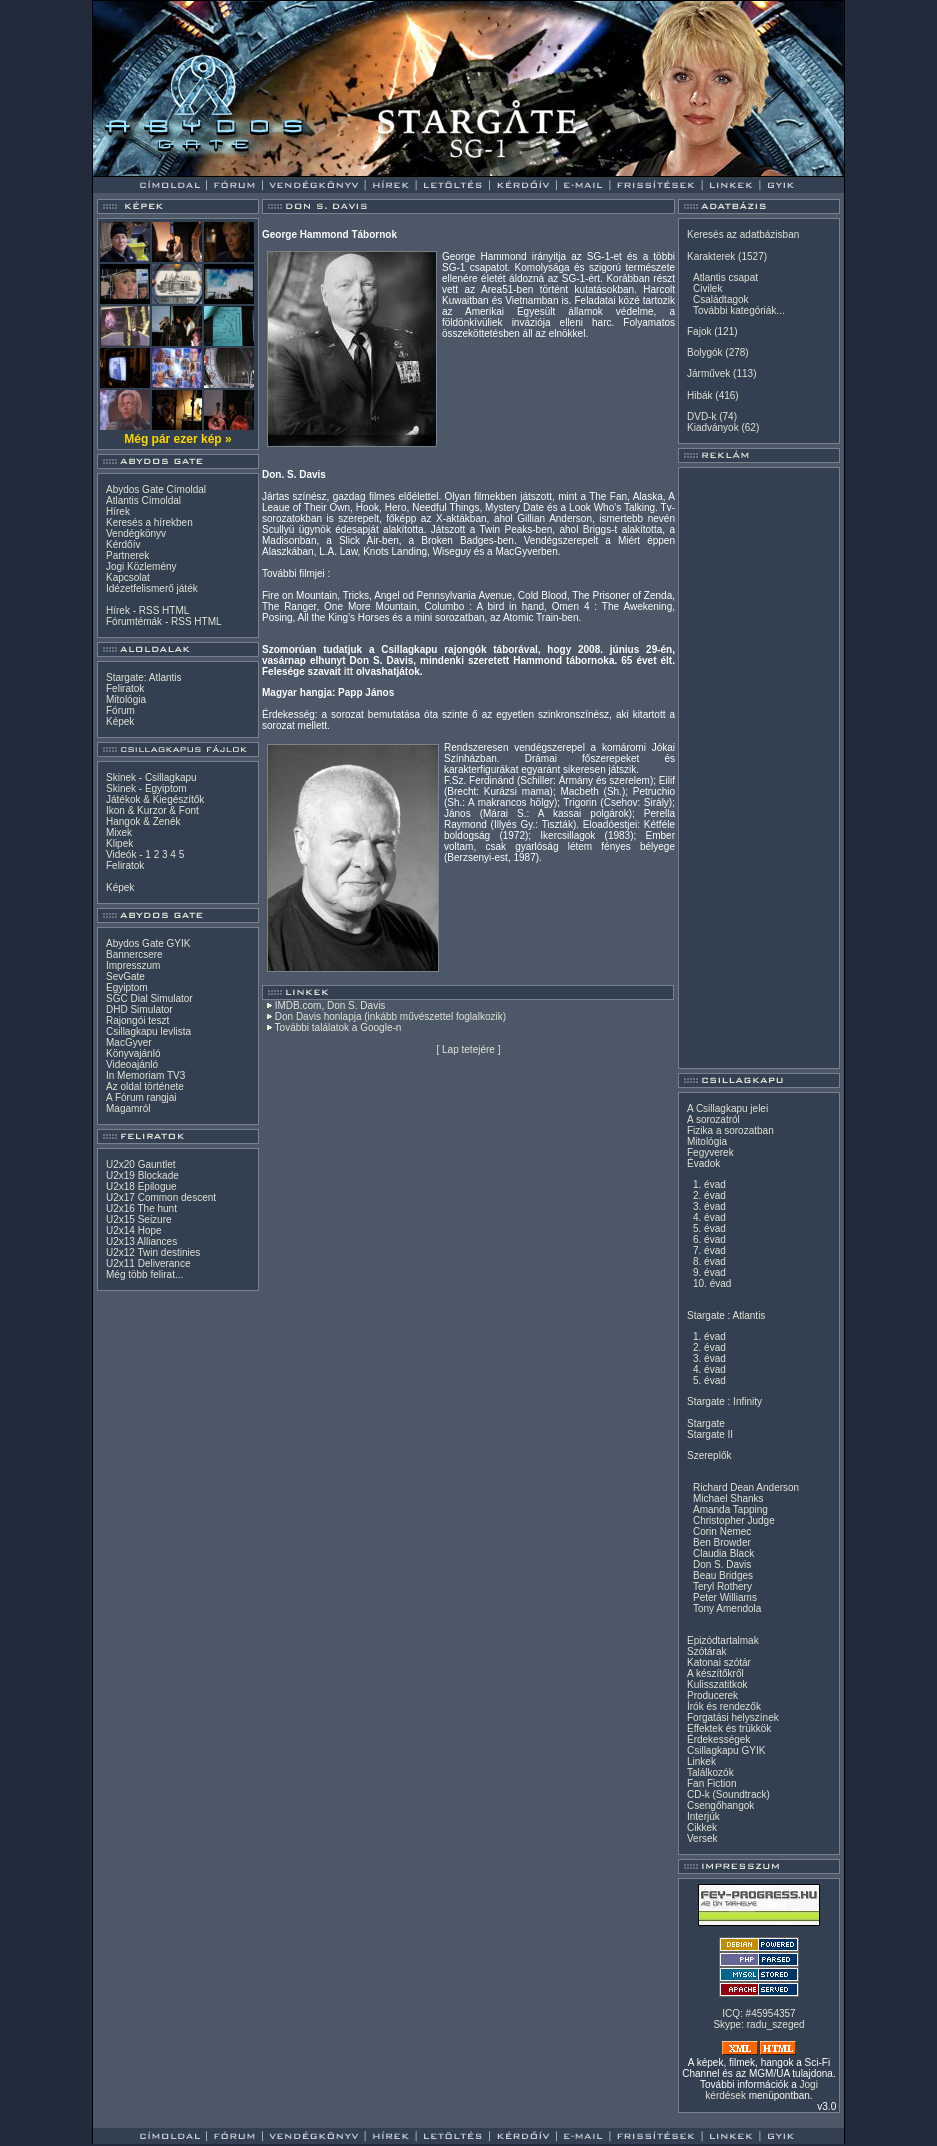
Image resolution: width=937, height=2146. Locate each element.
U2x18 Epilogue (141, 1186)
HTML (175, 610)
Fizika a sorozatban (730, 1130)
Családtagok (721, 299)
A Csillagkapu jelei (727, 1108)
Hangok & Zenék (143, 821)
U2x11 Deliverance (148, 1263)
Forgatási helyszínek (733, 1717)
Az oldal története (145, 1086)
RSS (149, 610)
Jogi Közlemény (141, 566)
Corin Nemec (722, 1531)
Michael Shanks (728, 1498)
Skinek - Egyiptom (146, 788)
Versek (702, 1838)
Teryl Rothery (722, 1586)
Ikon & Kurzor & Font (152, 810)
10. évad (712, 1283)
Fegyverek (710, 1152)
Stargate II (710, 1434)
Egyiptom (127, 987)
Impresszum (133, 965)
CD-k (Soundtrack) (728, 1794)
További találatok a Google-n (338, 1027)
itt (348, 671)
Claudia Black (723, 1553)
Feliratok (125, 688)
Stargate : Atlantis (726, 1315)
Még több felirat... (144, 1274)
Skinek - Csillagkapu (151, 777)
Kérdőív (123, 544)
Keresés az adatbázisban (743, 234)
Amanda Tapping (730, 1509)
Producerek (712, 1695)
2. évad (709, 1195)
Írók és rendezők (724, 1706)
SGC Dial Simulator (149, 998)
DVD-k (701, 416)
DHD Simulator (139, 1009)
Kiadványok (713, 427)
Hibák (700, 395)
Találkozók (710, 1772)
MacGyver (129, 1042)
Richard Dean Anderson (746, 1487)
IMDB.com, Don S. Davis (330, 1005)
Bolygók (705, 352)
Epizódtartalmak (723, 1640)
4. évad (709, 1217)
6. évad (709, 1239)
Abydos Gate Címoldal (156, 489)
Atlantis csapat (725, 277)
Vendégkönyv (136, 533)
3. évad (709, 1206)
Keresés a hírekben (149, 522)
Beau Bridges (723, 1575)
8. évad (709, 1261)
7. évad (709, 1250)
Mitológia (126, 699)
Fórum (120, 710)
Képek (120, 721)
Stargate (706, 1423)
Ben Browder (722, 1542)
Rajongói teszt (137, 1020)
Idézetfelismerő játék (152, 588)
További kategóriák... (739, 310)
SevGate (125, 976)
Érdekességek (718, 1739)
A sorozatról (713, 1119)
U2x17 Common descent (161, 1197)
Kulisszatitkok (717, 1684)
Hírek (118, 511)
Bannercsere (134, 954)
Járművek (708, 373)
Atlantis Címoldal (143, 500)
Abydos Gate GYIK (148, 943)
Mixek (119, 832)
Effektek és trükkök (729, 1728)
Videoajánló (132, 1064)
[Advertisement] (759, 768)
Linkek (701, 1761)
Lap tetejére (468, 1049)
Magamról (128, 1108)
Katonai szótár (719, 1662)
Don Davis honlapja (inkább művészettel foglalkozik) (390, 1016)
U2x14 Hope (134, 1230)
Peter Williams (725, 1597)
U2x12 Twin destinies (153, 1252)
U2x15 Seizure (139, 1219)
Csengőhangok (720, 1805)
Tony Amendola (727, 1608)
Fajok (699, 331)
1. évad (709, 1184)
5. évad (709, 1228)
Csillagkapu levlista (148, 1031)
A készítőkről (715, 1673)
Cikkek (702, 1827)
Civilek (707, 288)
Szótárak (706, 1651)
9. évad (709, 1272)
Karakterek (711, 256)
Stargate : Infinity (724, 1401)
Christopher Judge (734, 1520)
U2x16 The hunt (141, 1208)
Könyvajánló (133, 1053)
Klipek (119, 843)
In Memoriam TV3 (145, 1075)
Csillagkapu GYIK (726, 1750)
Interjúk (703, 1816)
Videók (121, 854)
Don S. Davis (722, 1564)
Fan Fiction (711, 1783)
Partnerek (127, 555)
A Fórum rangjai (141, 1097)
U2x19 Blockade (142, 1175)
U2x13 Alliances (141, 1241)
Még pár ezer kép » (177, 439)
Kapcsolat (128, 577)
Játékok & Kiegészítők (155, 799)
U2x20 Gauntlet (141, 1164)
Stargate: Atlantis (144, 677)
